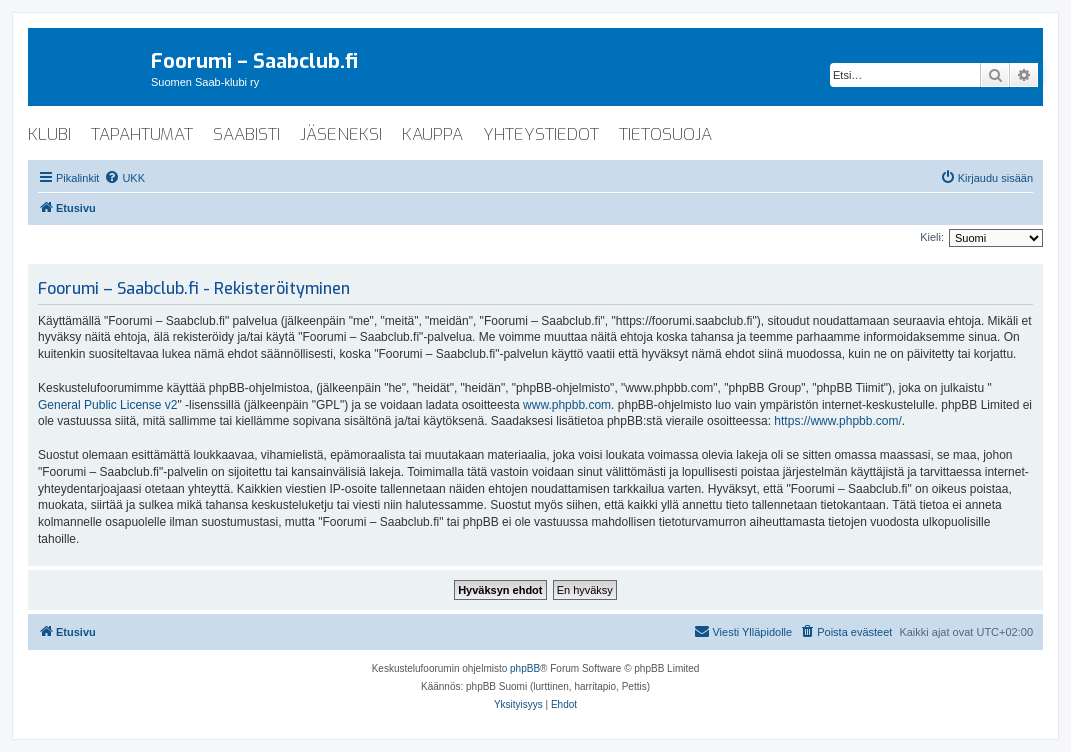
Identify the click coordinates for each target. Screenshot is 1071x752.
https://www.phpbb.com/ (837, 421)
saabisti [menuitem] (246, 134)
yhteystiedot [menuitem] (541, 134)
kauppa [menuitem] (432, 134)
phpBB (525, 668)
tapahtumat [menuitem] (142, 134)
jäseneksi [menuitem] (341, 134)
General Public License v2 (107, 405)
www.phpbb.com (567, 405)
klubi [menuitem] (49, 134)
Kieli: (932, 237)
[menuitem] (124, 178)
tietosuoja (665, 134)
